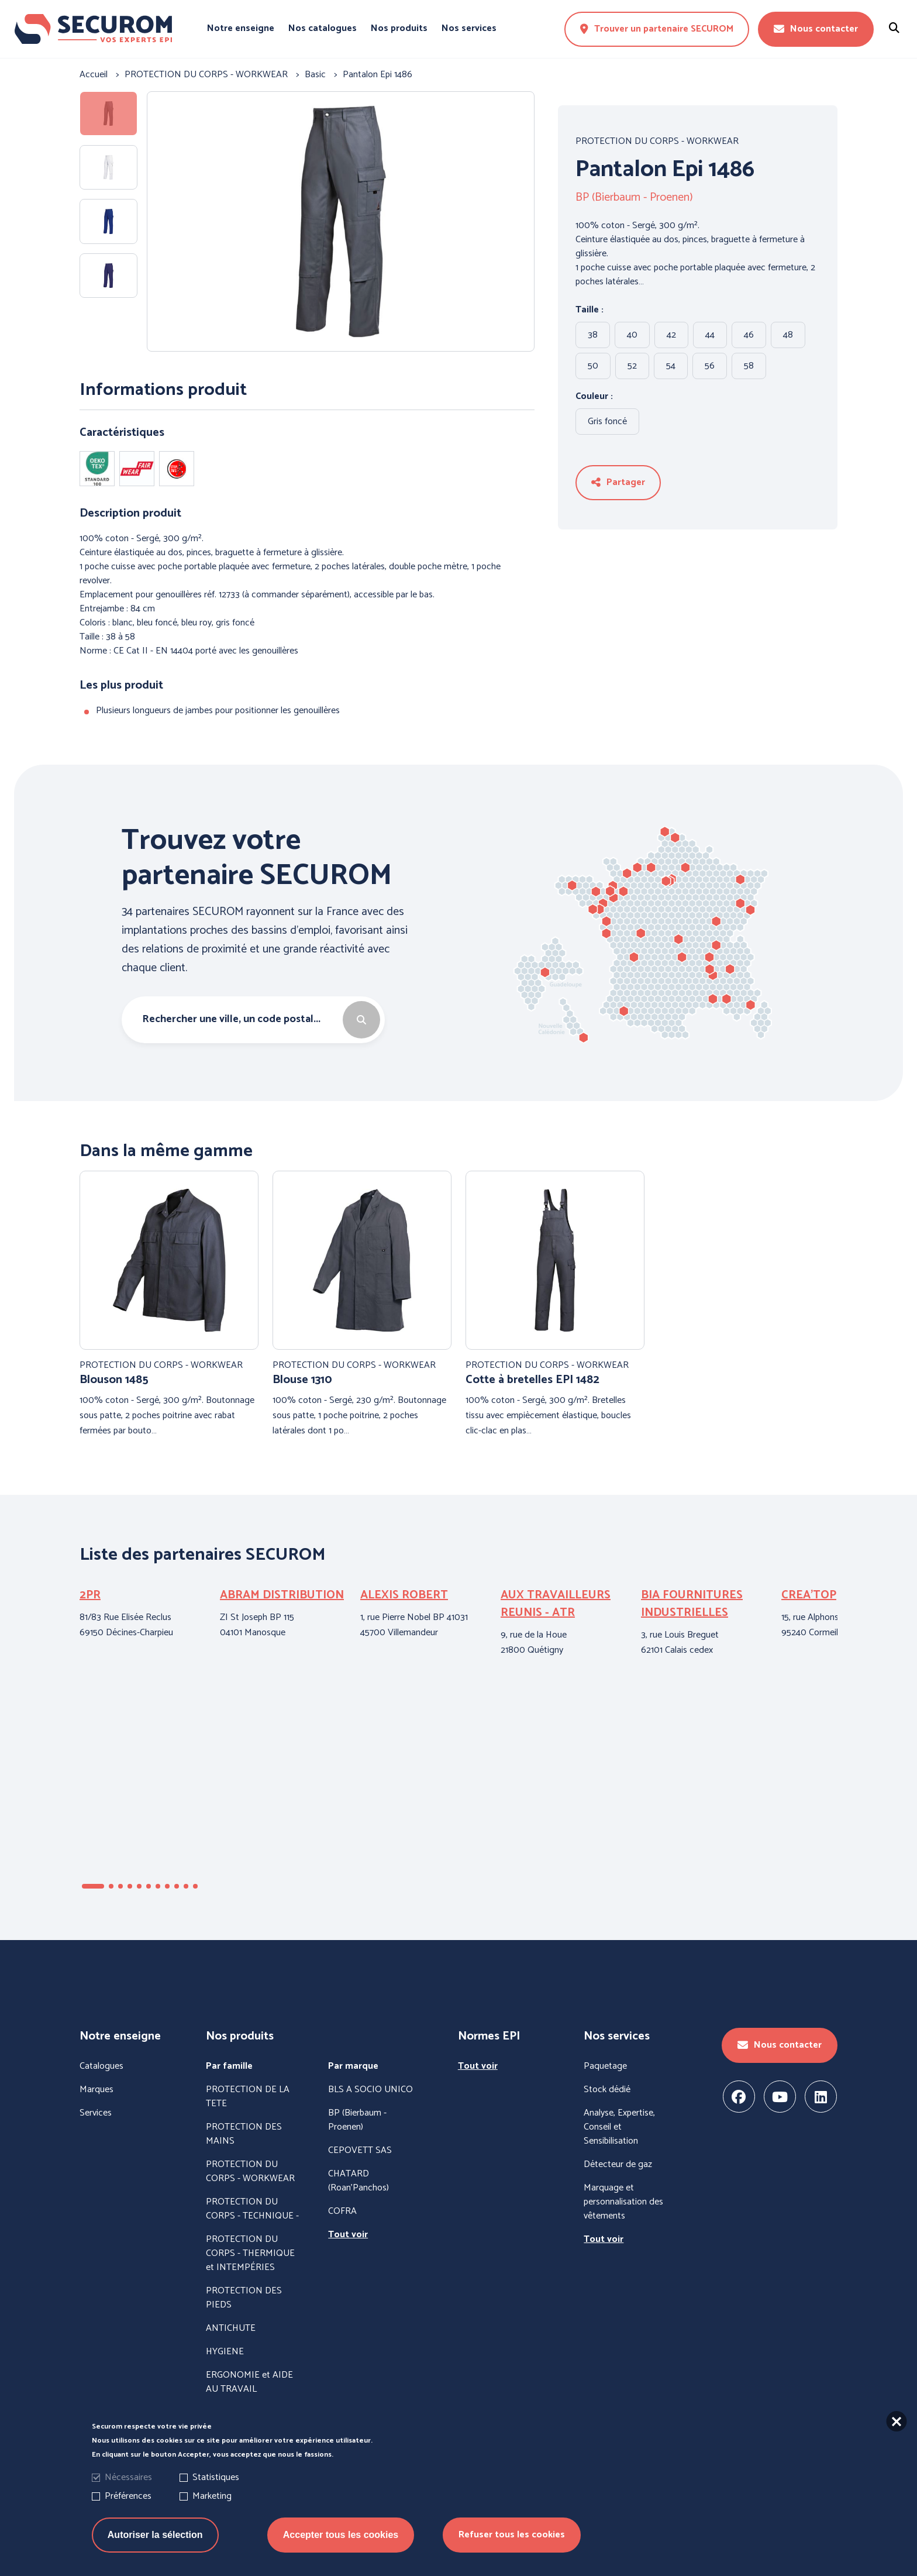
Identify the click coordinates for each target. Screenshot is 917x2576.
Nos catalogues (322, 29)
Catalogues (101, 2066)
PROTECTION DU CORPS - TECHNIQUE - (252, 2209)
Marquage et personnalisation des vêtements (623, 2202)
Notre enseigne (240, 29)
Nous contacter (816, 29)
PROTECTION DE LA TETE (247, 2097)
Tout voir (348, 2235)
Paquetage (605, 2066)
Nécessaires (128, 2481)
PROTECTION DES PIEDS (244, 2298)
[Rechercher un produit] (894, 28)
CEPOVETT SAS (360, 2151)
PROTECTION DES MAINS (244, 2134)
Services (96, 2113)
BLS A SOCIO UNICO (370, 2090)
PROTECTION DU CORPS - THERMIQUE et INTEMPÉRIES (250, 2254)
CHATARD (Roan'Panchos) (358, 2181)
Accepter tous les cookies (340, 2538)
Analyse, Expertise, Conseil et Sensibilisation (619, 2127)
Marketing (212, 2500)
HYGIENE (225, 2352)
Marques (96, 2090)
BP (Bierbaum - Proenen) (634, 197)
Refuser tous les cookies (511, 2538)
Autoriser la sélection (155, 2538)
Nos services (469, 29)
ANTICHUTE (231, 2329)
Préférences (128, 2500)
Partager (618, 482)
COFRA (342, 2211)
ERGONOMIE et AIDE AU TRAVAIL (249, 2382)
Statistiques (215, 2481)
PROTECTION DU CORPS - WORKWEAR (657, 142)
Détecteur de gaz (618, 2165)
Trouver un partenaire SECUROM (656, 29)
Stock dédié (607, 2090)
